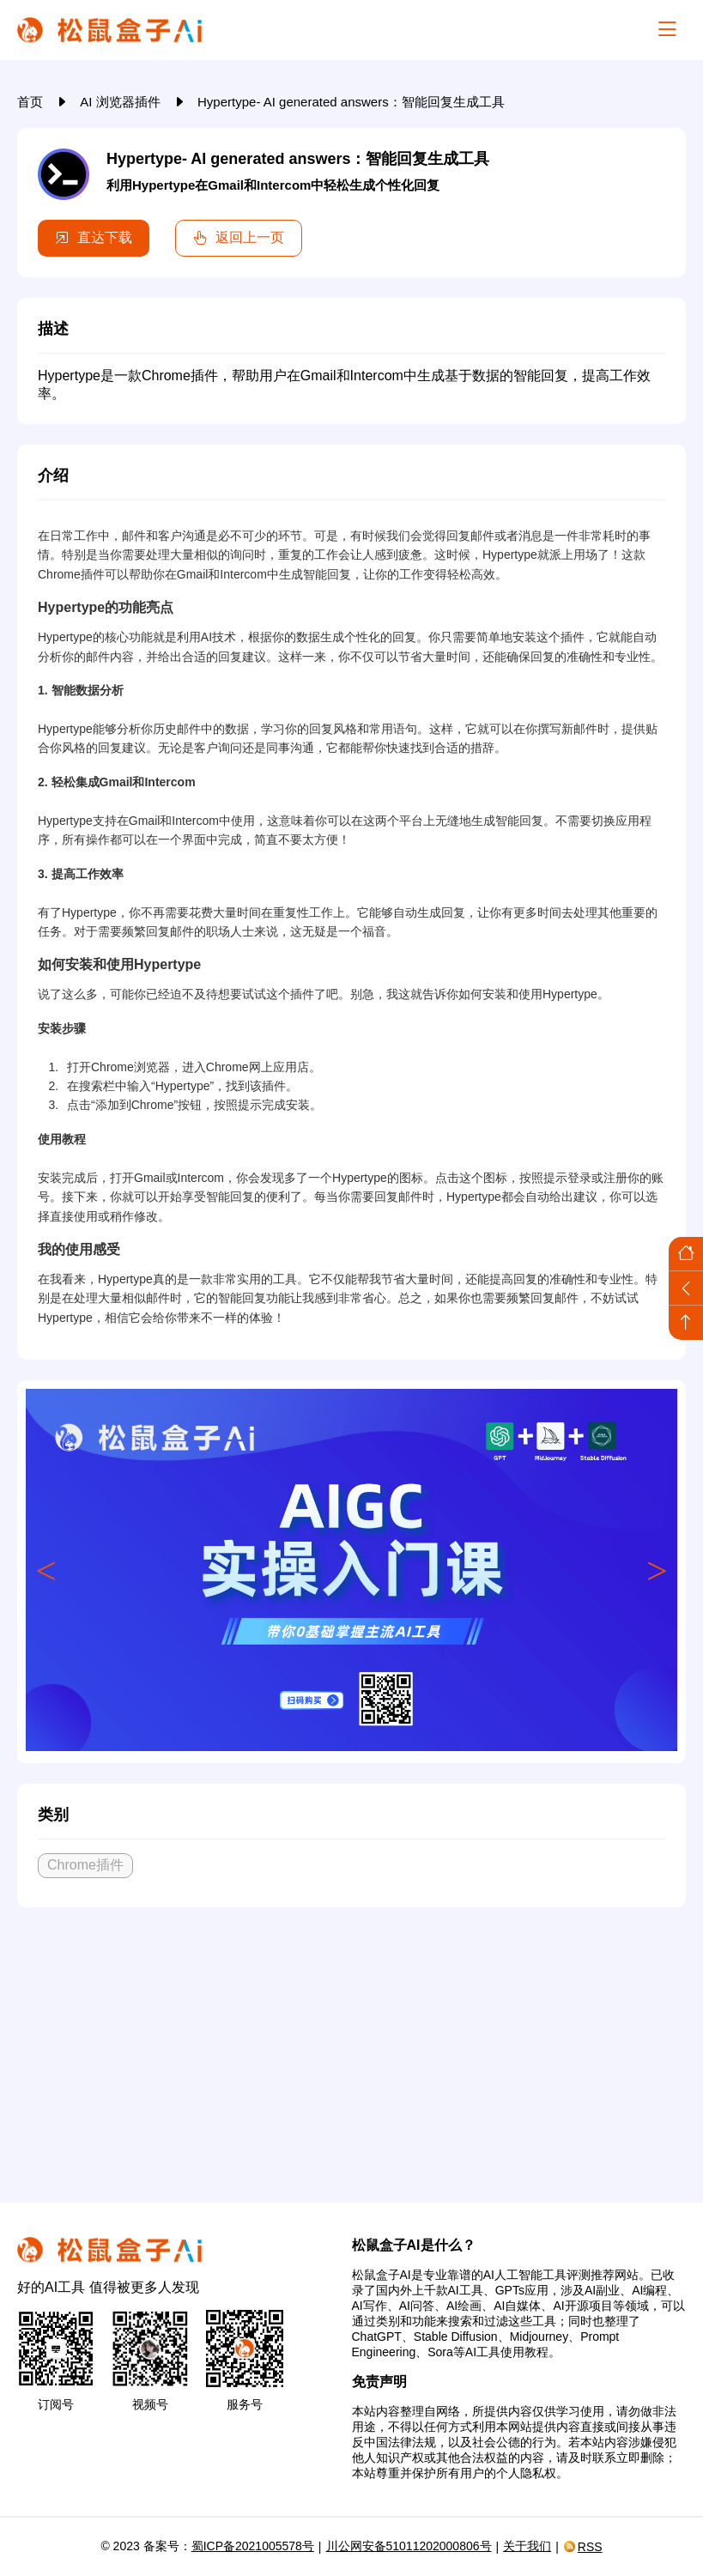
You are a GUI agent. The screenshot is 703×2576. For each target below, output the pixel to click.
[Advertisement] (351, 2048)
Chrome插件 (85, 1865)
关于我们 (527, 2546)
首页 (31, 101)
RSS (583, 2547)
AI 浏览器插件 (122, 101)
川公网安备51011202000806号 (409, 2546)
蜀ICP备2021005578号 (252, 2546)
